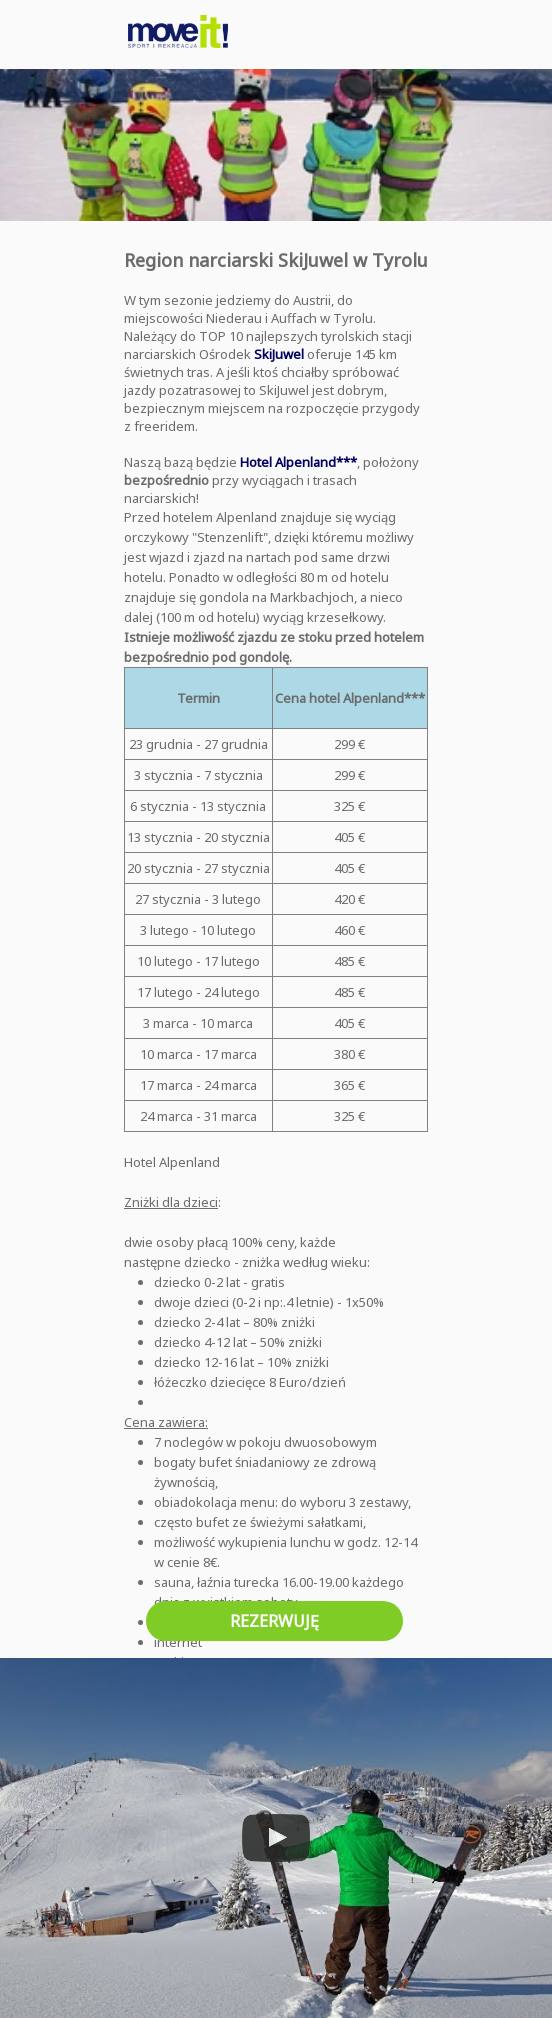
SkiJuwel (279, 354)
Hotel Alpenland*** (298, 462)
